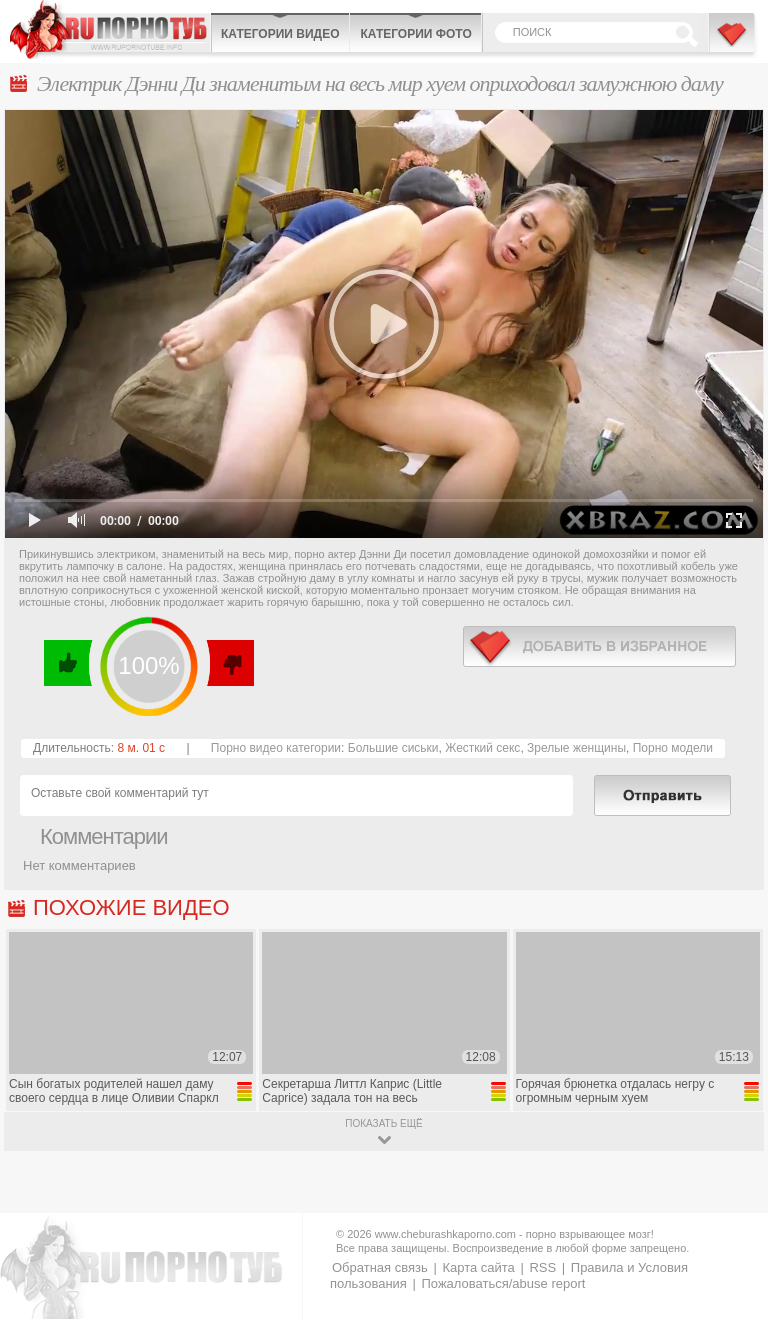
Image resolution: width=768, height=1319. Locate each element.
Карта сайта (478, 1267)
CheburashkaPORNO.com (110, 29)
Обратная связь (380, 1267)
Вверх (729, 1244)
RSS (542, 1267)
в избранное (599, 646)
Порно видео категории (276, 748)
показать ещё (383, 1123)
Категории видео (280, 34)
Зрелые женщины (576, 748)
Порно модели (673, 748)
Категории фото (415, 34)
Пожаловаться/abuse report (503, 1283)
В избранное (733, 43)
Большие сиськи (393, 748)
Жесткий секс (482, 748)
